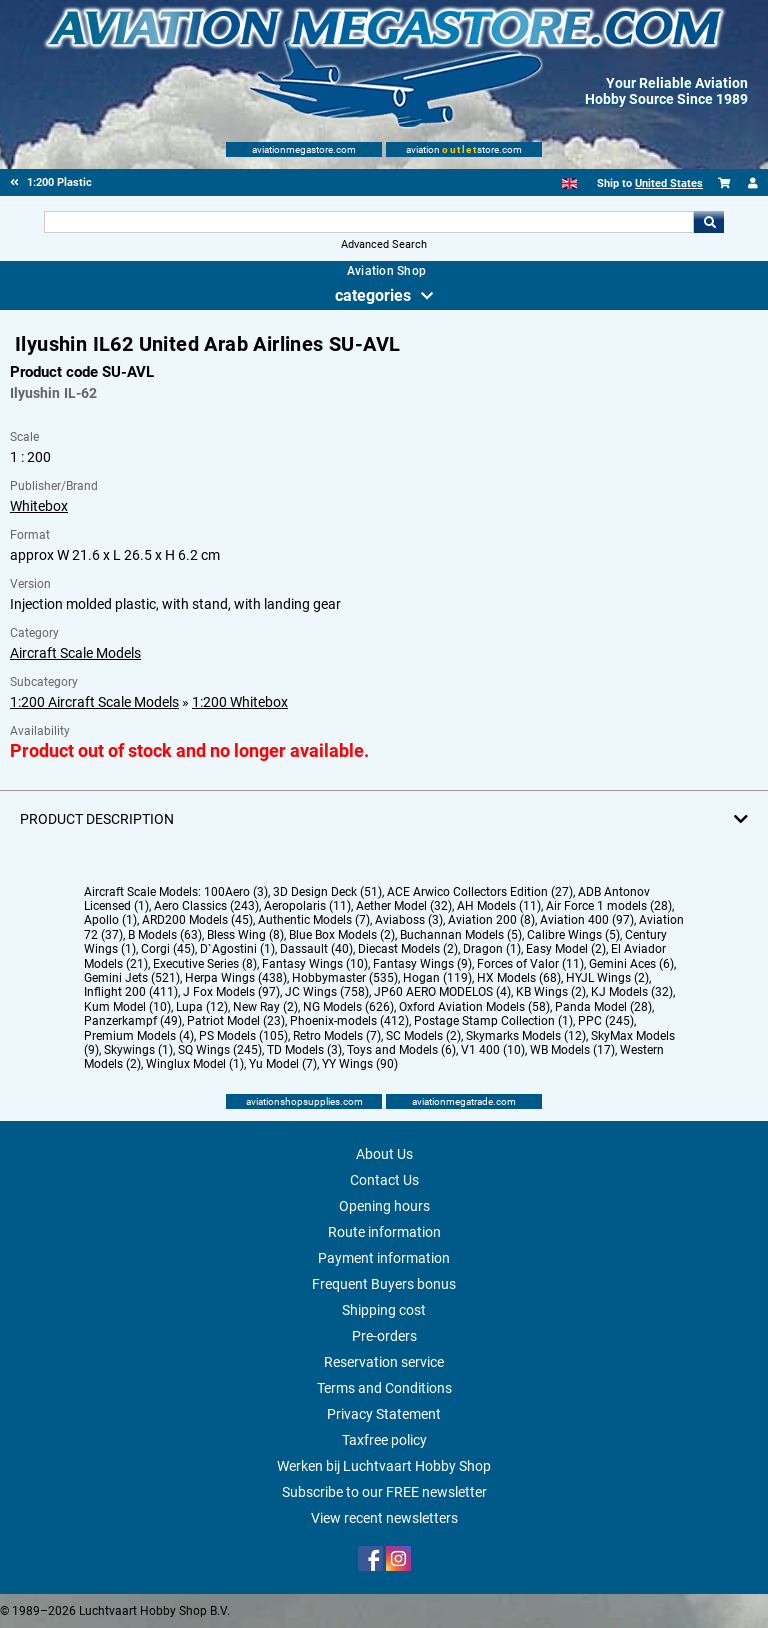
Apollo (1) (110, 920)
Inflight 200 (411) (131, 992)
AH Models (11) (499, 906)
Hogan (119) (437, 978)
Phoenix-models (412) (349, 1021)
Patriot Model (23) (236, 1021)
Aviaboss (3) (409, 920)
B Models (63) (165, 935)
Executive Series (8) (205, 964)
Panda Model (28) (603, 1007)
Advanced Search (384, 244)
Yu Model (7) (283, 1064)
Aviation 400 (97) (587, 920)
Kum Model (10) (127, 1007)
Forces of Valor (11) (530, 964)
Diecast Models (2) (408, 949)
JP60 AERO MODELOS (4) (442, 992)
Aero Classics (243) (206, 906)
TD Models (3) (304, 1050)
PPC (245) (606, 1021)
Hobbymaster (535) (345, 978)
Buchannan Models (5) (461, 935)
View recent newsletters (384, 1518)
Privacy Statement (384, 1414)
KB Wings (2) (551, 992)
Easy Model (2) (566, 949)
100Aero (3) (236, 892)
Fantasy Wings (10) (315, 964)
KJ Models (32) (632, 992)
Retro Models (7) (337, 1036)
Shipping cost (384, 1310)
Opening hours (384, 1206)
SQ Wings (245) (220, 1050)
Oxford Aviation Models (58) (474, 1007)
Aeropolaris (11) (307, 906)
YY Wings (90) (360, 1064)
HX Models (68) (519, 978)
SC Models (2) (423, 1036)
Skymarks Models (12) (526, 1036)
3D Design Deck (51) (327, 892)
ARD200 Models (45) (197, 920)
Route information (384, 1232)
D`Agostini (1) (237, 949)
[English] (569, 183)
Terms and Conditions (384, 1388)
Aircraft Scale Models (75, 653)
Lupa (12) (202, 1007)
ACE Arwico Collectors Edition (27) (480, 892)
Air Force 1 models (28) (609, 906)
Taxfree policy (384, 1440)
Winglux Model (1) (195, 1064)
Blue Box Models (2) (342, 935)
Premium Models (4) (139, 1036)
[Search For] (368, 222)
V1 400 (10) (493, 1050)
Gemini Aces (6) (631, 964)
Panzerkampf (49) (133, 1021)
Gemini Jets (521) (132, 978)
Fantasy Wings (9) (422, 964)
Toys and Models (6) (401, 1050)
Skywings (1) (138, 1050)
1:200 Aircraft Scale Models (94, 702)
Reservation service (384, 1362)
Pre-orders (384, 1336)
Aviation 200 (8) (491, 920)
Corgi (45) (168, 949)
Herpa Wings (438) (236, 978)
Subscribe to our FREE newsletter (384, 1492)
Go (709, 222)
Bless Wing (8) (245, 935)
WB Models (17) (572, 1050)
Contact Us (384, 1180)
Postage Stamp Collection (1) (493, 1021)
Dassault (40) (316, 949)
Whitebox (39, 506)
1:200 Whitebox (240, 702)
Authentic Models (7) (314, 920)
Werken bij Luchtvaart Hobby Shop (384, 1466)
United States (669, 183)
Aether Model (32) (404, 906)
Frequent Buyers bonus (384, 1284)
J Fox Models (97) (231, 992)
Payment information (384, 1258)
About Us (384, 1154)
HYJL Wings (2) (607, 978)
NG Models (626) (348, 1007)
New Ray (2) (265, 1007)
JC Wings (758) (327, 992)
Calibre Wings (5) (573, 935)
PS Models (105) (243, 1036)
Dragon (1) (492, 949)
